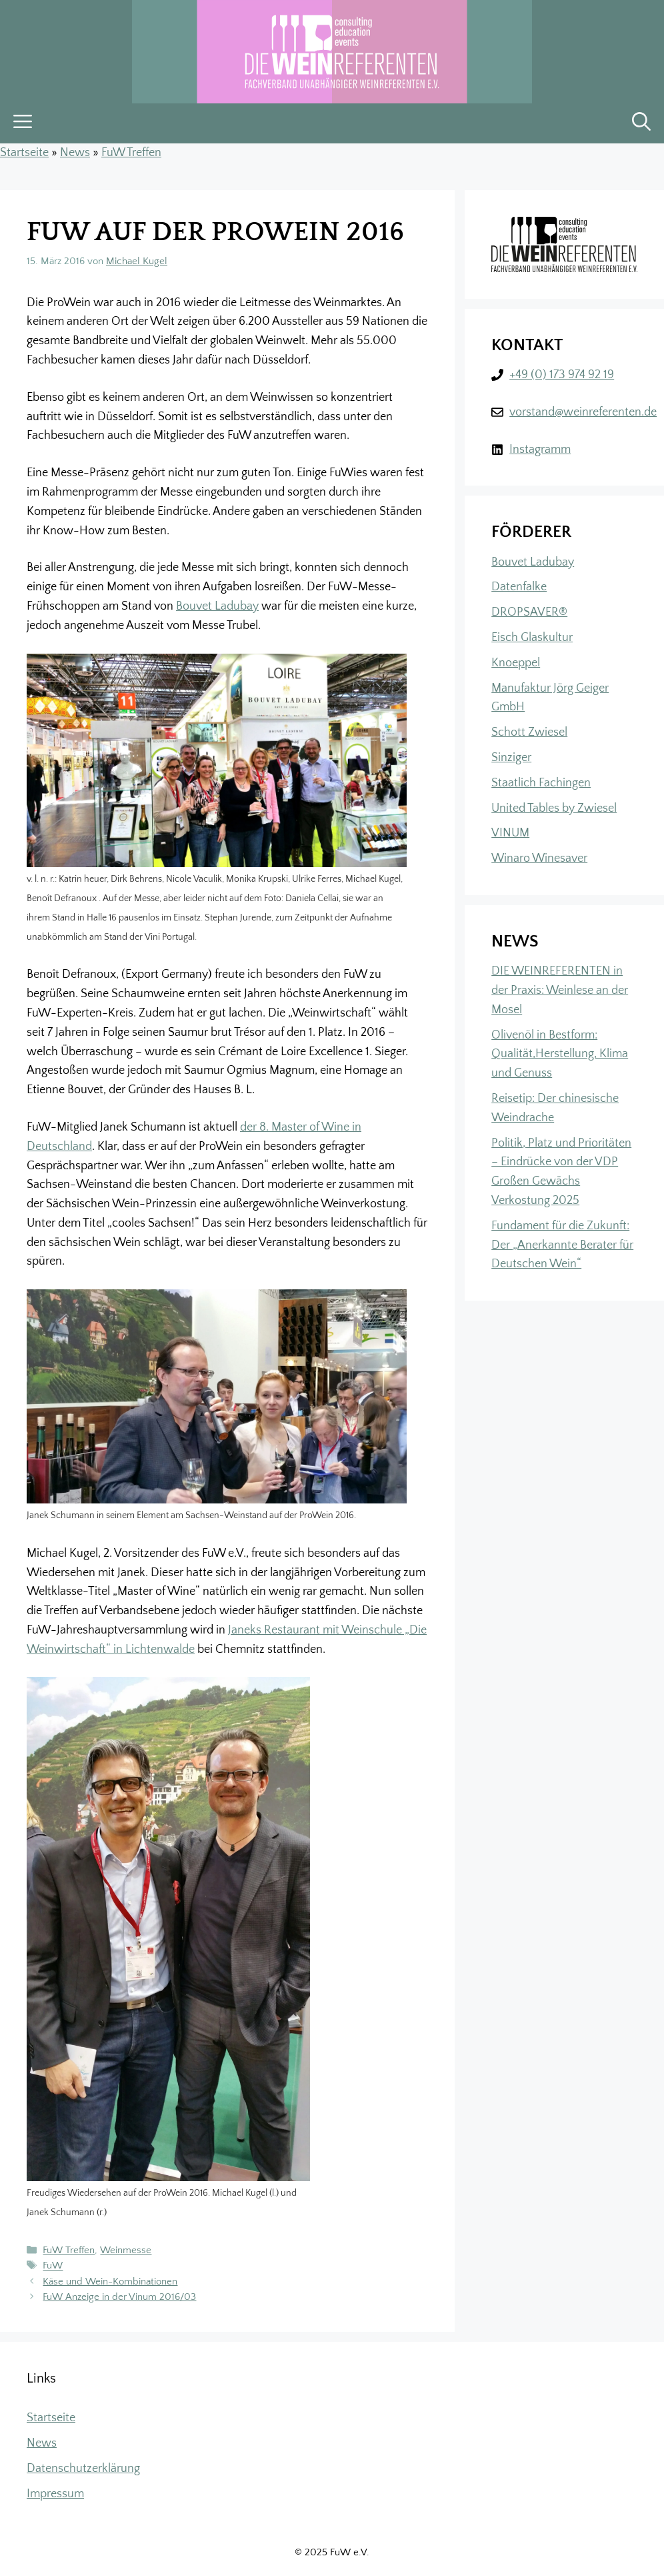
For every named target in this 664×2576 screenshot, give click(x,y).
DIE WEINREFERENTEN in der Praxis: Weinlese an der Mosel (559, 990)
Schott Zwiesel (529, 732)
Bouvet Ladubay (217, 606)
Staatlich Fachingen (541, 783)
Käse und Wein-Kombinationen (110, 2281)
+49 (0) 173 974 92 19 (561, 375)
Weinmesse (125, 2251)
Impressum (55, 2494)
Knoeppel (515, 663)
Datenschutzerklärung (83, 2468)
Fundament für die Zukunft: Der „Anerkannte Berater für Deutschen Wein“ (562, 1245)
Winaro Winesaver (539, 858)
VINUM (510, 833)
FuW (53, 2266)
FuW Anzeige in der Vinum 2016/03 (119, 2297)
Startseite (24, 152)
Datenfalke (519, 587)
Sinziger (511, 757)
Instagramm (540, 449)
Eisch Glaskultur (532, 637)
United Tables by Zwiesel (554, 808)
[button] (641, 123)
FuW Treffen (131, 152)
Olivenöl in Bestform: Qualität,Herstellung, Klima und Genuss (559, 1055)
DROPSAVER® (529, 612)
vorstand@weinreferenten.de (583, 412)
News (75, 152)
